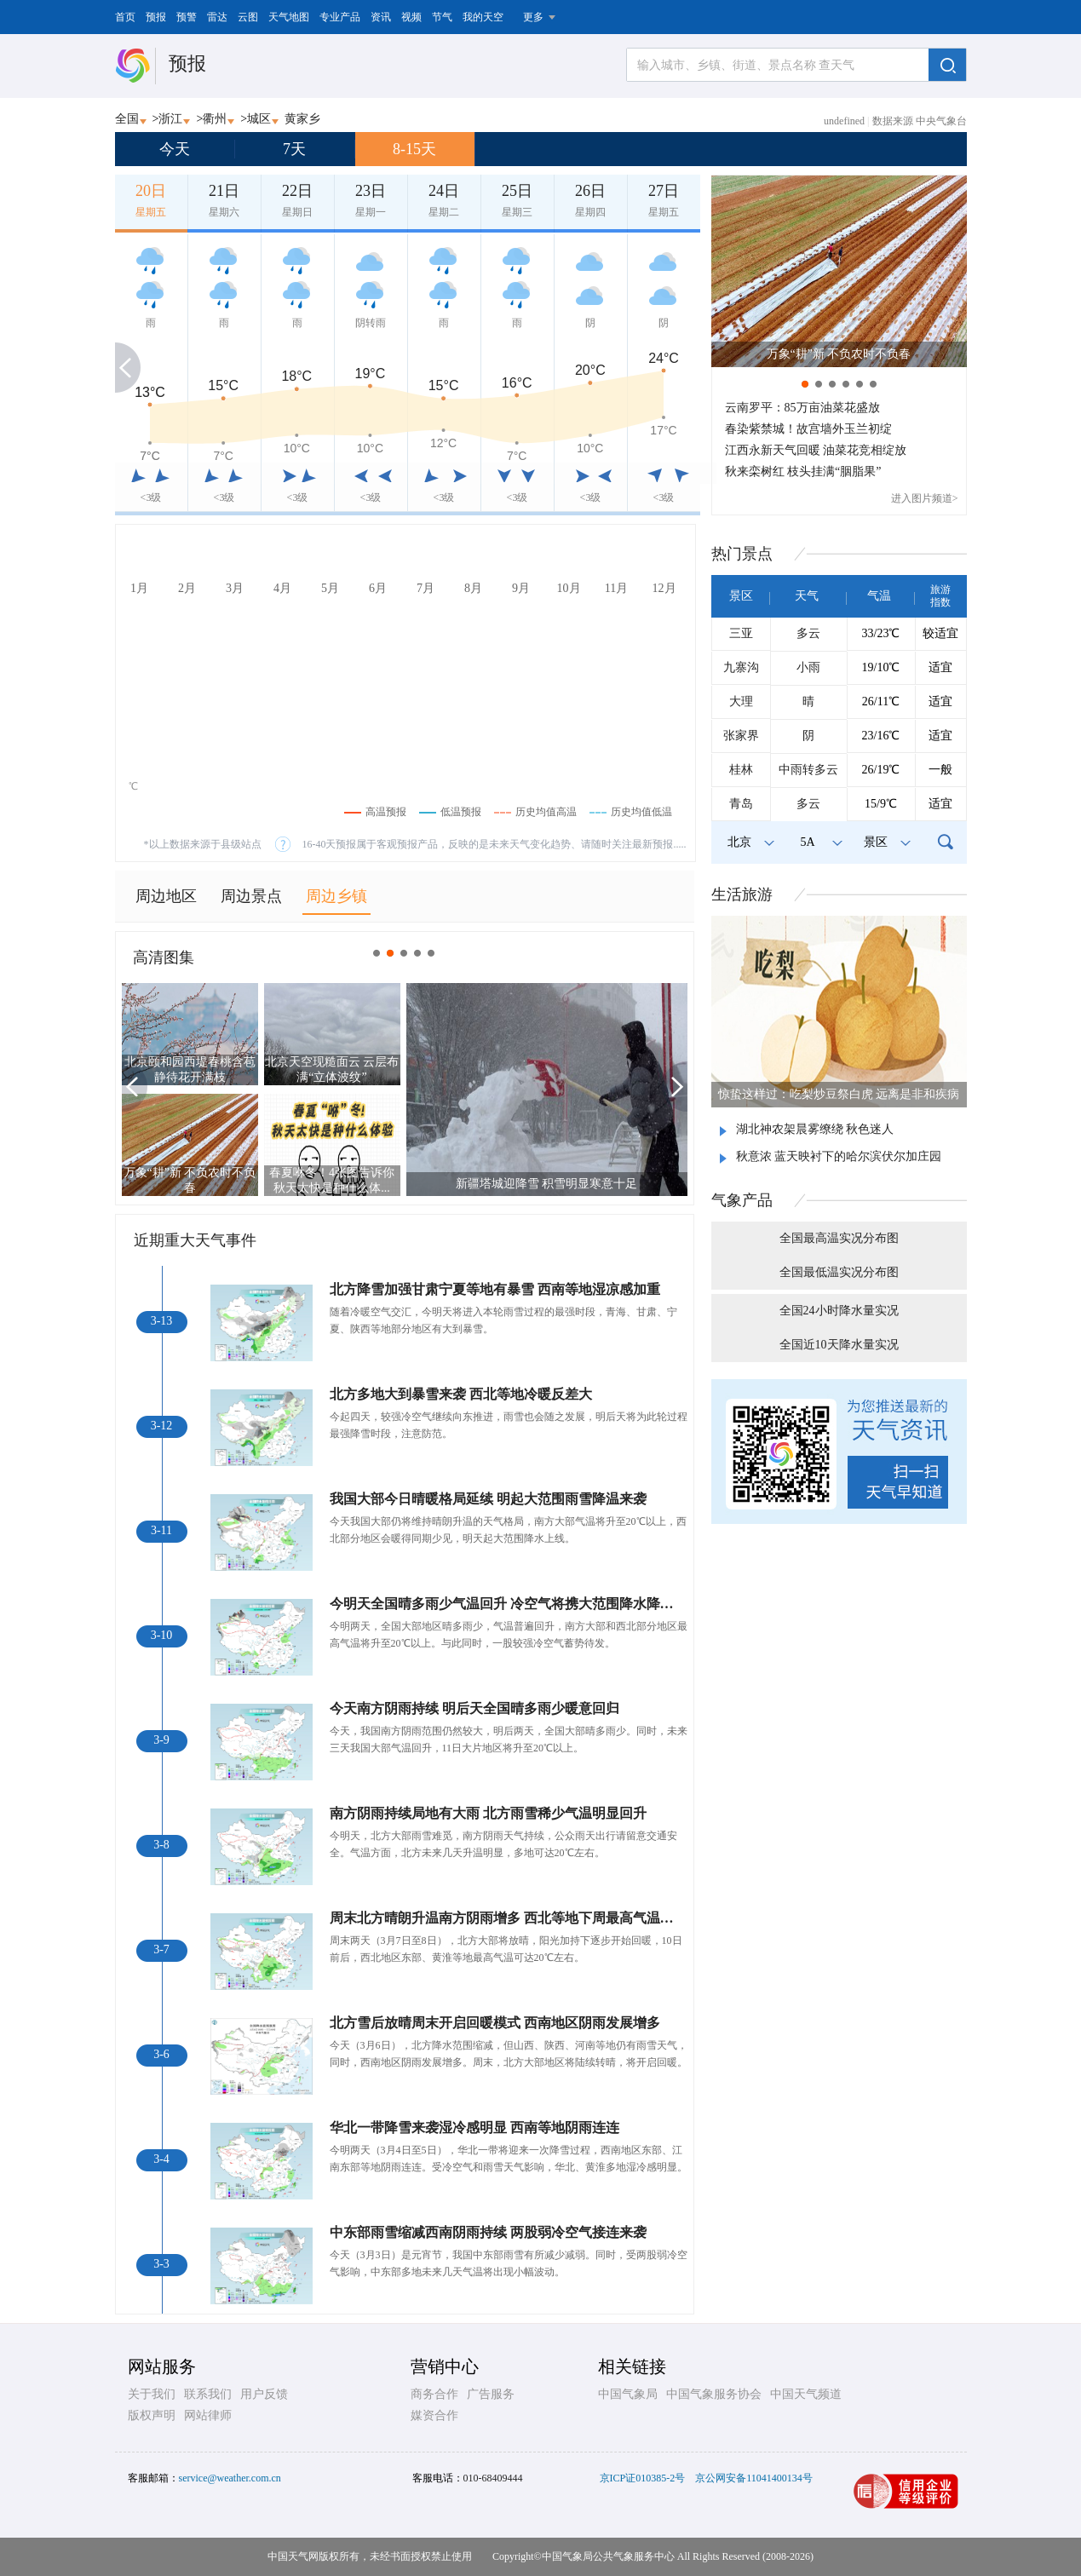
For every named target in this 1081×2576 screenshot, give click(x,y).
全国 (127, 118)
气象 (742, 1200)
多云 (808, 633)
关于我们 (151, 2394)
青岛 (741, 803)
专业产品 (339, 17)
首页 (125, 17)
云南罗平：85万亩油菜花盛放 (802, 407)
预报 (156, 17)
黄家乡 (302, 118)
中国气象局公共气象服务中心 (608, 2556)
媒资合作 (434, 2415)
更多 (533, 17)
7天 (294, 149)
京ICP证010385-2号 (643, 2478)
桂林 (741, 769)
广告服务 (491, 2394)
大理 (741, 701)
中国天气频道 (806, 2394)
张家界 (741, 735)
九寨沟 (741, 667)
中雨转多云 (808, 769)
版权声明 (151, 2415)
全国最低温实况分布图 (839, 1272)
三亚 (741, 633)
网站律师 (208, 2415)
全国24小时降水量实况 (839, 1310)
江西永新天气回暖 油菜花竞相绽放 (816, 450)
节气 (442, 17)
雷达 (217, 17)
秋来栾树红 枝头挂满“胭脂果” (803, 471)
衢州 (215, 118)
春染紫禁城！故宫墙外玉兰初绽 (808, 429)
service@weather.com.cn (230, 2478)
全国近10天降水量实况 (839, 1344)
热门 (742, 553)
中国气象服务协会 (714, 2394)
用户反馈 (264, 2394)
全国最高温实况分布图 (839, 1238)
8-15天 (414, 149)
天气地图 (288, 17)
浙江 (170, 118)
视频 (411, 17)
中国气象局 (628, 2394)
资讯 (381, 17)
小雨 (808, 667)
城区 (259, 118)
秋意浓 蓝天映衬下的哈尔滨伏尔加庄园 (839, 1156)
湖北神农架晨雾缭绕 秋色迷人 (815, 1129)
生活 (742, 894)
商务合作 (434, 2394)
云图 (248, 17)
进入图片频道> (924, 498)
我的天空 (483, 17)
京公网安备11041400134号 (754, 2478)
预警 (186, 17)
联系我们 (208, 2394)
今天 (174, 149)
